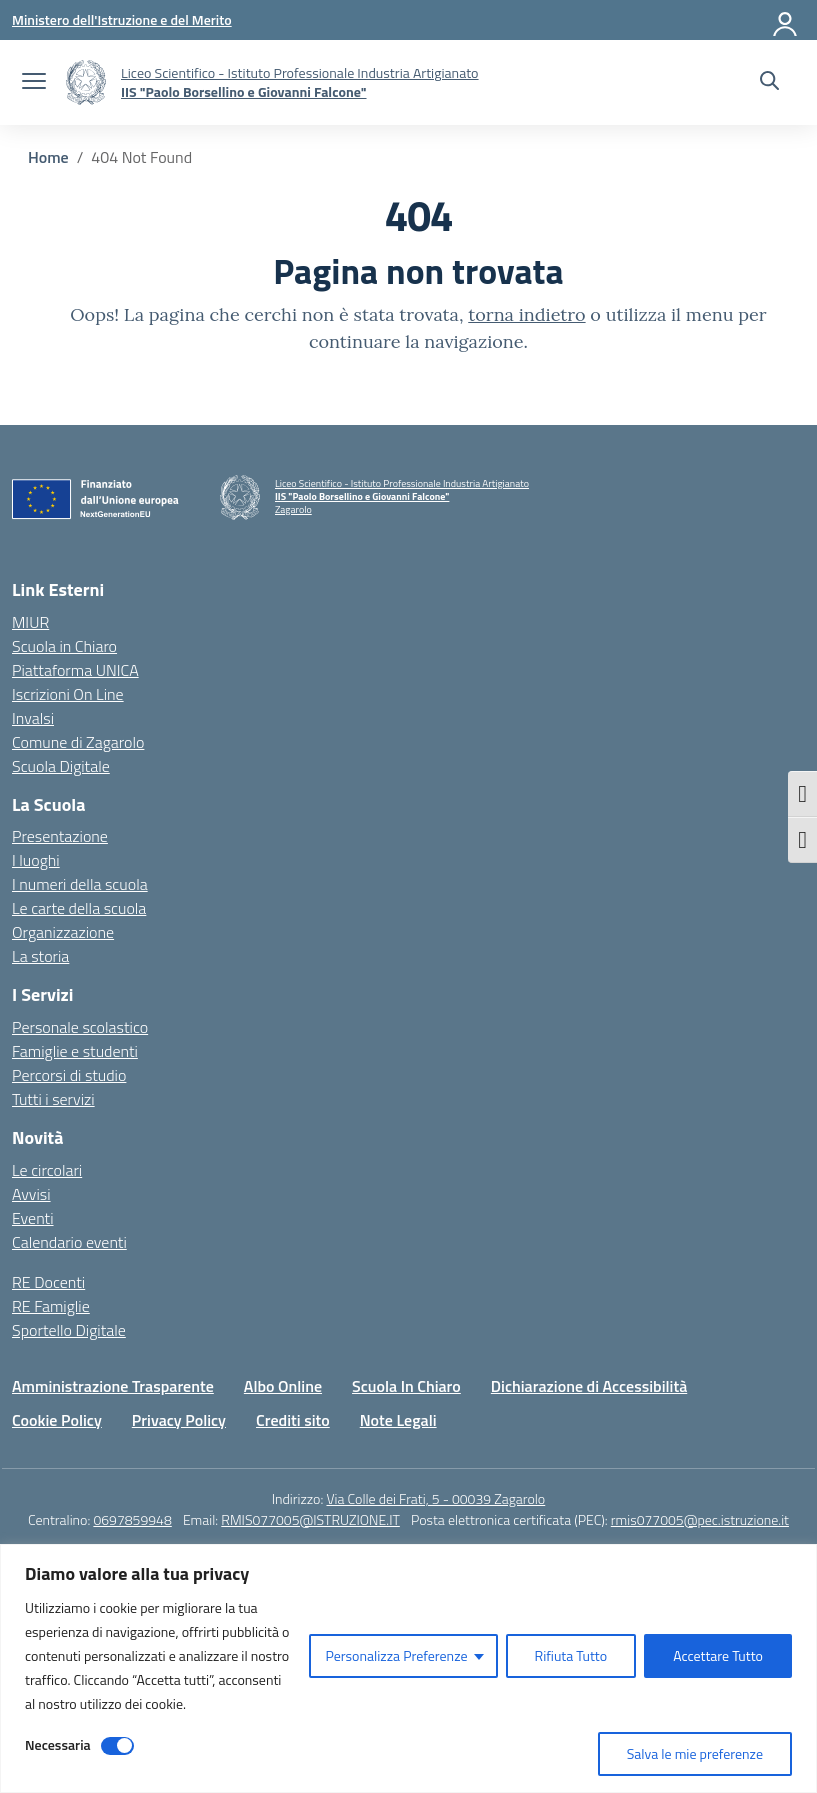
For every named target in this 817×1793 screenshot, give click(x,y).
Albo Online (283, 1386)
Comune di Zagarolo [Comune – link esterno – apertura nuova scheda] (78, 742)
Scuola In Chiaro (406, 1386)
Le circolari (47, 1170)
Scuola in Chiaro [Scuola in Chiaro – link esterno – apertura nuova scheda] (64, 646)
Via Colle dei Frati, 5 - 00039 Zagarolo (435, 1498)
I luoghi (36, 860)
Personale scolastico (80, 1027)
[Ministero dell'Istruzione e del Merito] (122, 19)
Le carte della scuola (79, 908)
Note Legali (398, 1420)
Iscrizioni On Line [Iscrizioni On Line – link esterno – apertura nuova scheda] (68, 694)
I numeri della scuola (80, 884)
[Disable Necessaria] (117, 1746)
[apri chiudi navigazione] (34, 83)
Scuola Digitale (61, 766)
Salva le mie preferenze (695, 1753)
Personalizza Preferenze (396, 1655)
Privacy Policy (179, 1420)
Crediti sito (293, 1420)
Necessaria (58, 1744)
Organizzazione (63, 932)
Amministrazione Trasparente (113, 1386)
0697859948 (132, 1519)
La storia (40, 956)
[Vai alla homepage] (86, 82)
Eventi (33, 1218)
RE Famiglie (51, 1306)
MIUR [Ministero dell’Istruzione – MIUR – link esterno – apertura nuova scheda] (30, 622)
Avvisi (31, 1194)
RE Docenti (48, 1282)
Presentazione (60, 836)
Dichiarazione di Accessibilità (589, 1386)
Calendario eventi (69, 1242)
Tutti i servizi (53, 1099)
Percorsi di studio (69, 1075)
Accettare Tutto (718, 1655)
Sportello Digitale (69, 1330)
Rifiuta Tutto (571, 1655)
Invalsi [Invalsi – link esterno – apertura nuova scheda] (33, 718)
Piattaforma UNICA (75, 670)
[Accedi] (786, 20)
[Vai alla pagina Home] (48, 157)
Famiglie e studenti (75, 1051)
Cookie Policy (57, 1420)
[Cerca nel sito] (769, 83)
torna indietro (526, 314)
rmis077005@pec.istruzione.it (700, 1519)
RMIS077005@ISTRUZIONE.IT (310, 1519)
